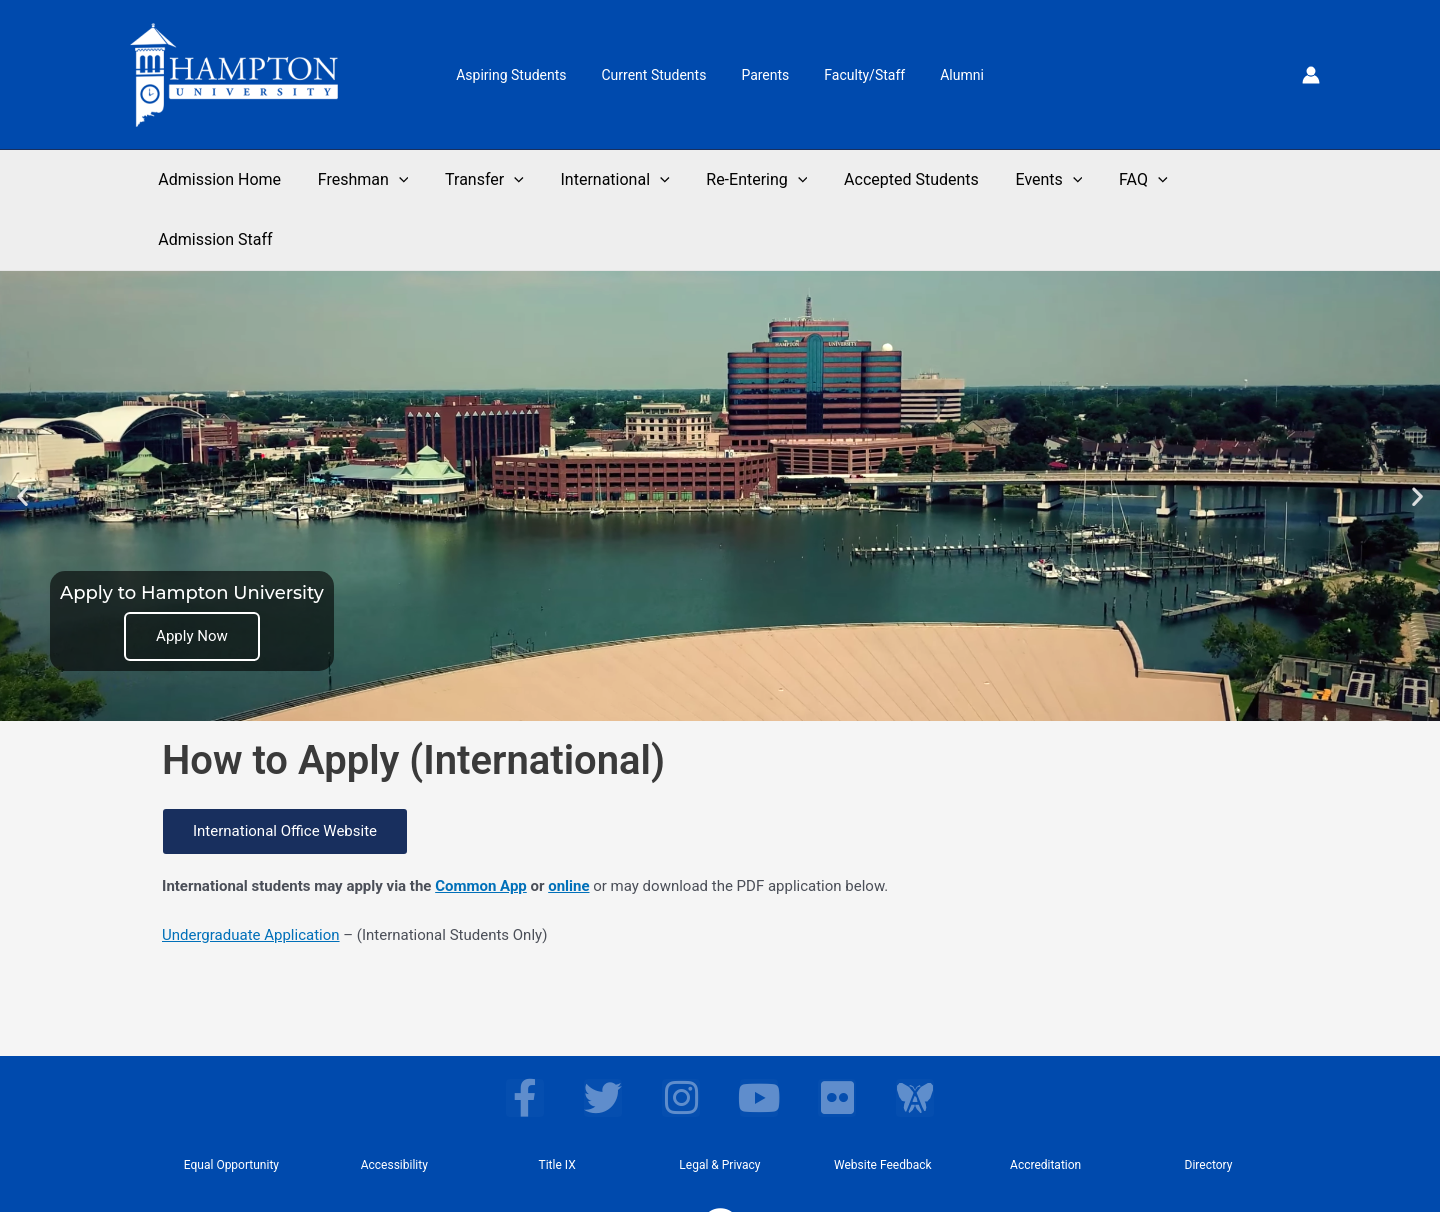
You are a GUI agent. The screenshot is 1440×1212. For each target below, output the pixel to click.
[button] (22, 436)
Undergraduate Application (251, 875)
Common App (481, 826)
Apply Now (192, 576)
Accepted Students (911, 179)
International (623, 180)
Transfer (498, 180)
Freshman (381, 180)
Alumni (948, 75)
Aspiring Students (525, 75)
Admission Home (242, 179)
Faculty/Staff (857, 75)
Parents (765, 75)
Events (1043, 180)
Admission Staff (1247, 179)
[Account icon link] (1311, 75)
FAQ (1133, 180)
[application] (417, 180)
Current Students (661, 75)
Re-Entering (760, 180)
